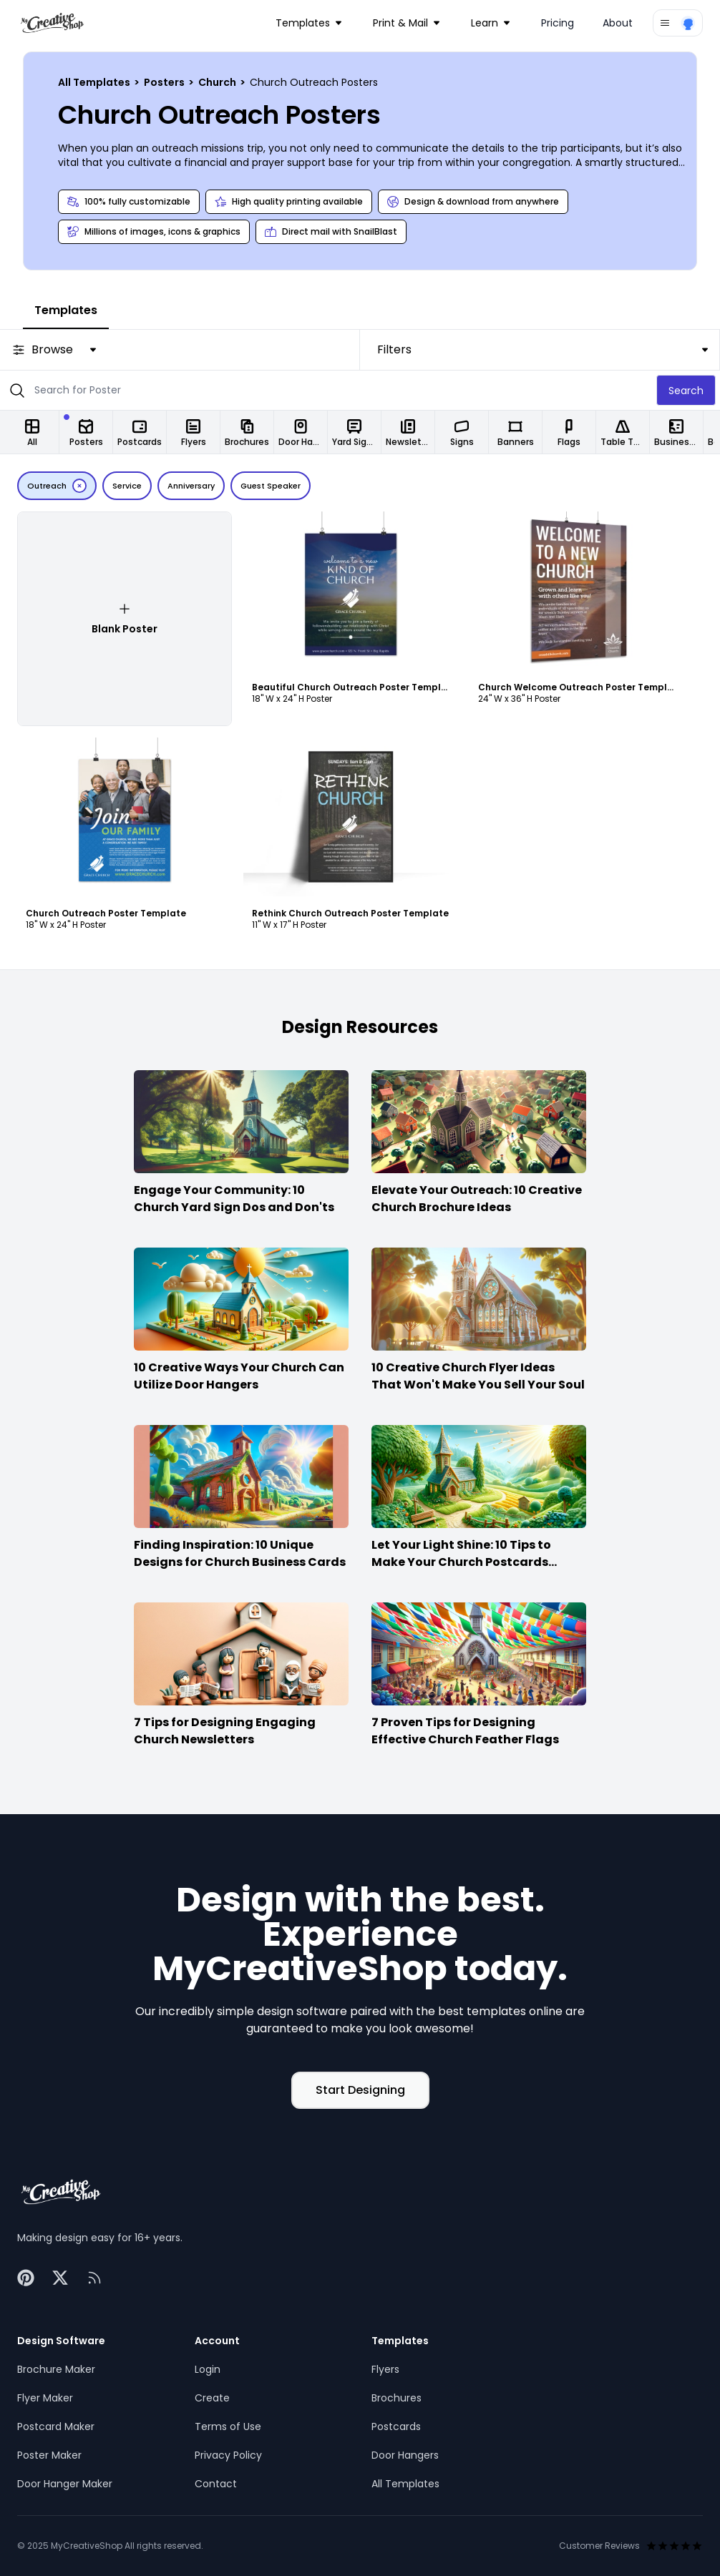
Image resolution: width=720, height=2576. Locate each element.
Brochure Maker (56, 2369)
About (618, 23)
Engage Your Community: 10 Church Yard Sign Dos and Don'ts (234, 1198)
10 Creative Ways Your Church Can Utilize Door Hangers (239, 1376)
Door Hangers (405, 2455)
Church (218, 82)
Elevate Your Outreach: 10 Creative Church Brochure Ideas (476, 1198)
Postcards (396, 2426)
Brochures (396, 2398)
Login (207, 2369)
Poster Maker (49, 2455)
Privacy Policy (228, 2455)
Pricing (557, 23)
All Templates (95, 82)
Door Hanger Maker (64, 2484)
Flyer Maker (45, 2398)
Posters (165, 82)
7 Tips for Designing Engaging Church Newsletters (225, 1731)
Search (686, 390)
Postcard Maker (55, 2426)
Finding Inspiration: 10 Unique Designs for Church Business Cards (240, 1553)
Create (212, 2398)
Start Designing (360, 2090)
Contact (216, 2484)
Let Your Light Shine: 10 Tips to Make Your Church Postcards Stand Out (461, 1562)
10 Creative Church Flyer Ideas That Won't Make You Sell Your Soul (478, 1376)
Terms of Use (228, 2426)
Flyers (385, 2369)
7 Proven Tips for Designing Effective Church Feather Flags (465, 1731)
